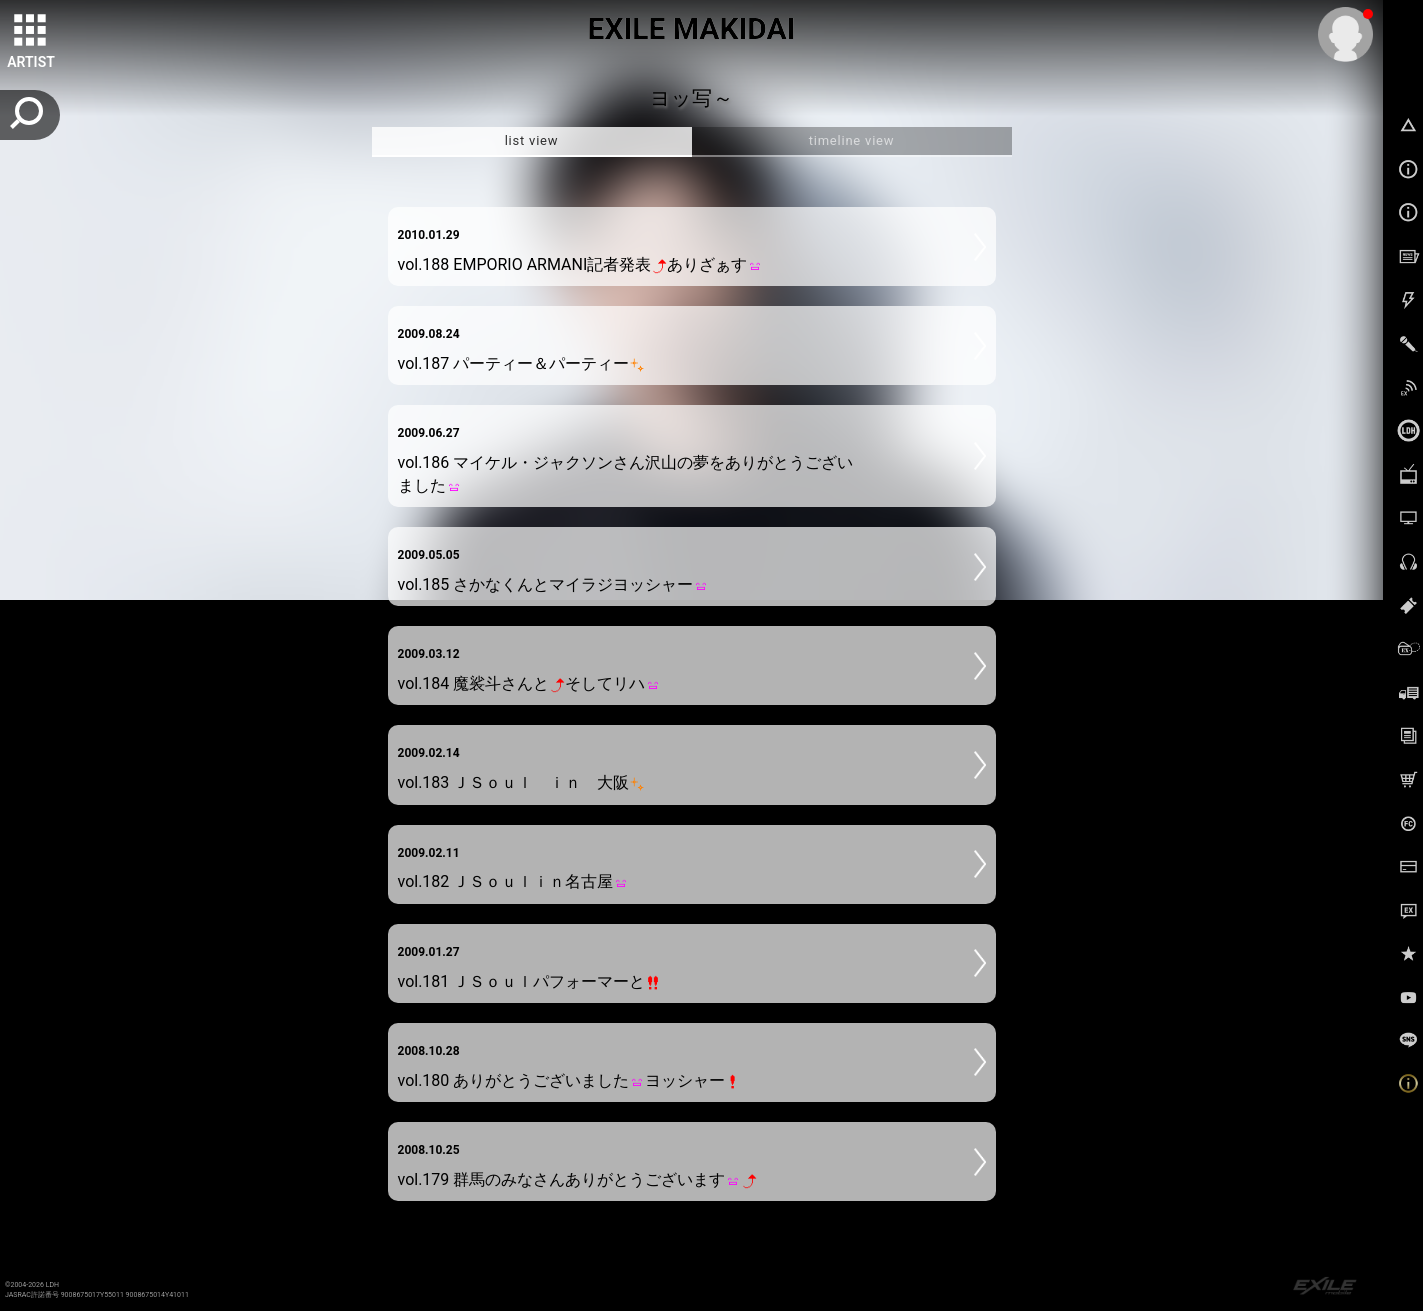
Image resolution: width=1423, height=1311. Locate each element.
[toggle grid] (31, 31)
